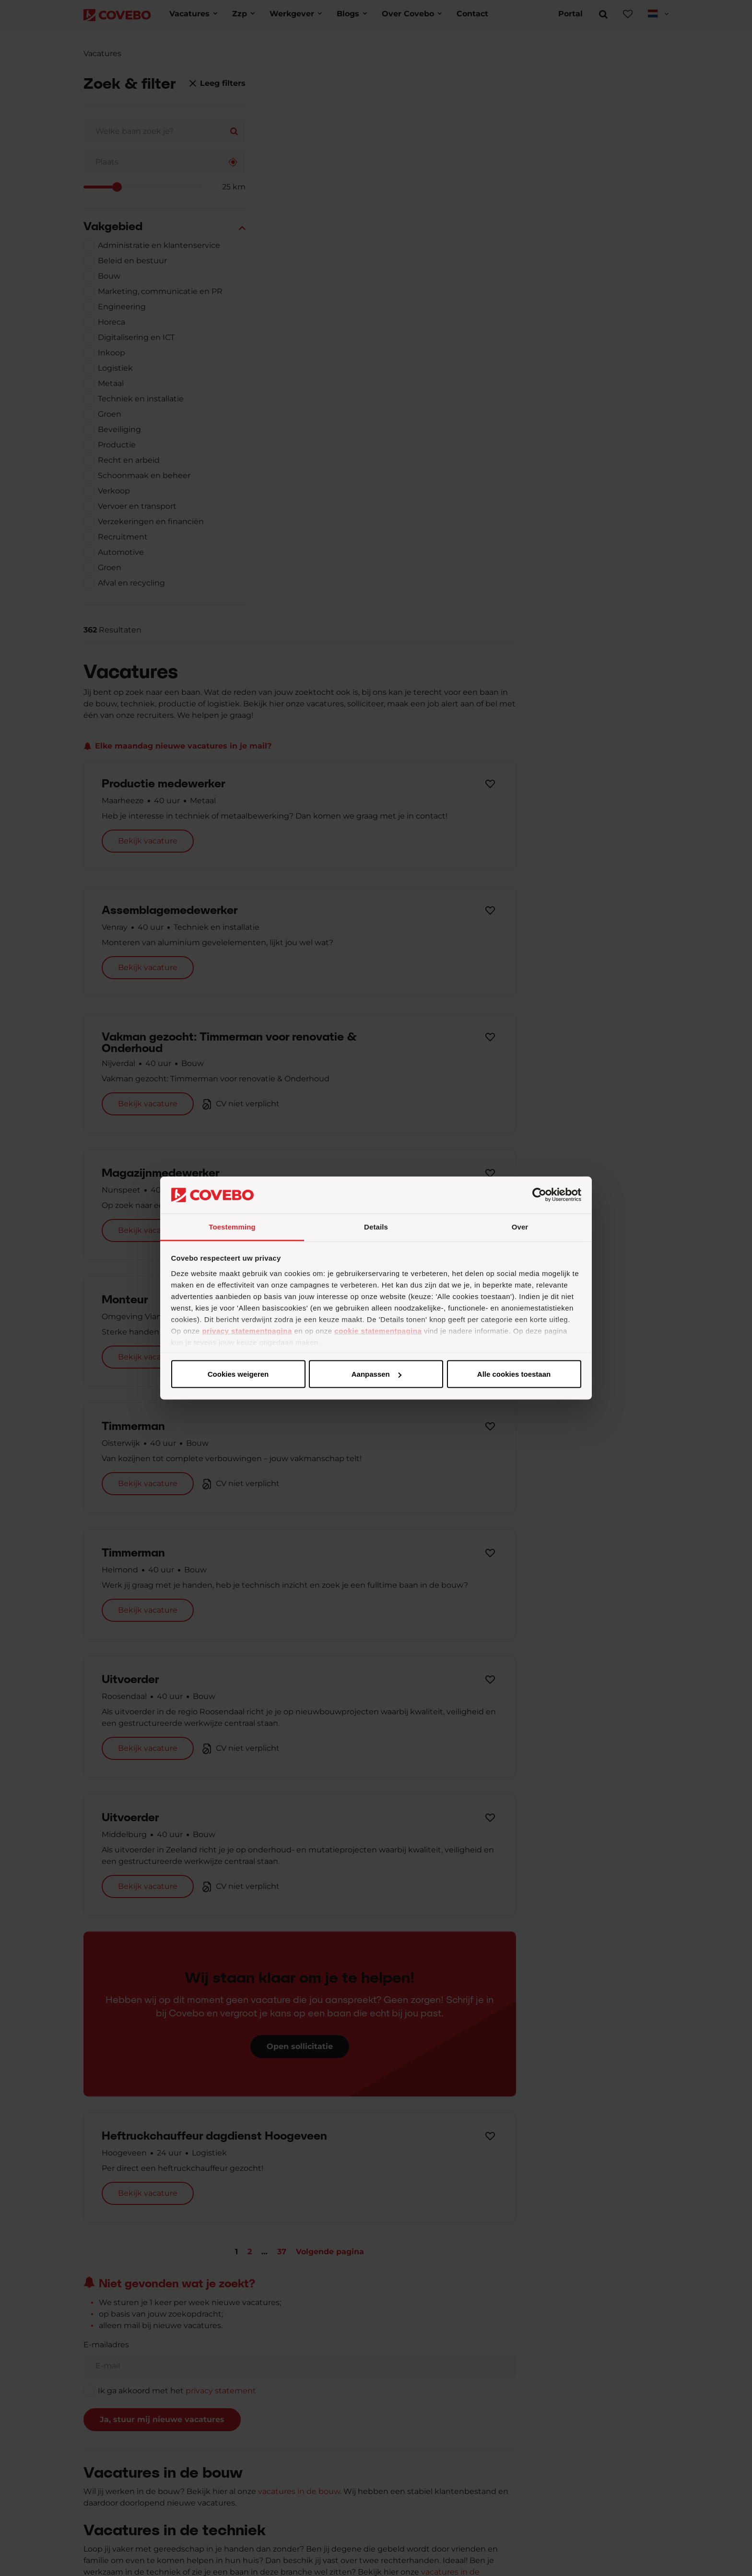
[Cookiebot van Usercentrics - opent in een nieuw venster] (539, 1195)
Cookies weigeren (510, 1374)
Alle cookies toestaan (237, 1374)
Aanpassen (375, 1374)
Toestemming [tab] (232, 1226)
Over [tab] (520, 1226)
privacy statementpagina (247, 1330)
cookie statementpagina (378, 1330)
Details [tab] (376, 1226)
